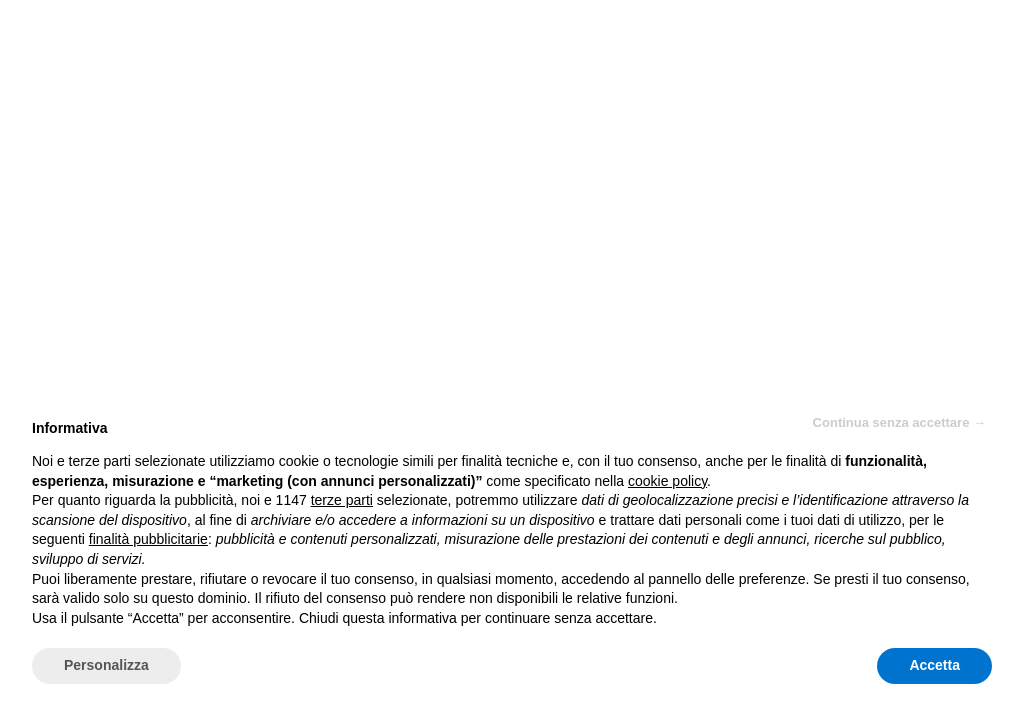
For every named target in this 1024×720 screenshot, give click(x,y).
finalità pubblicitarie (148, 539)
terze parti (342, 500)
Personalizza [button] (106, 665)
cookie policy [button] (667, 481)
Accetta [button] (934, 665)
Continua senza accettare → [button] (899, 422)
